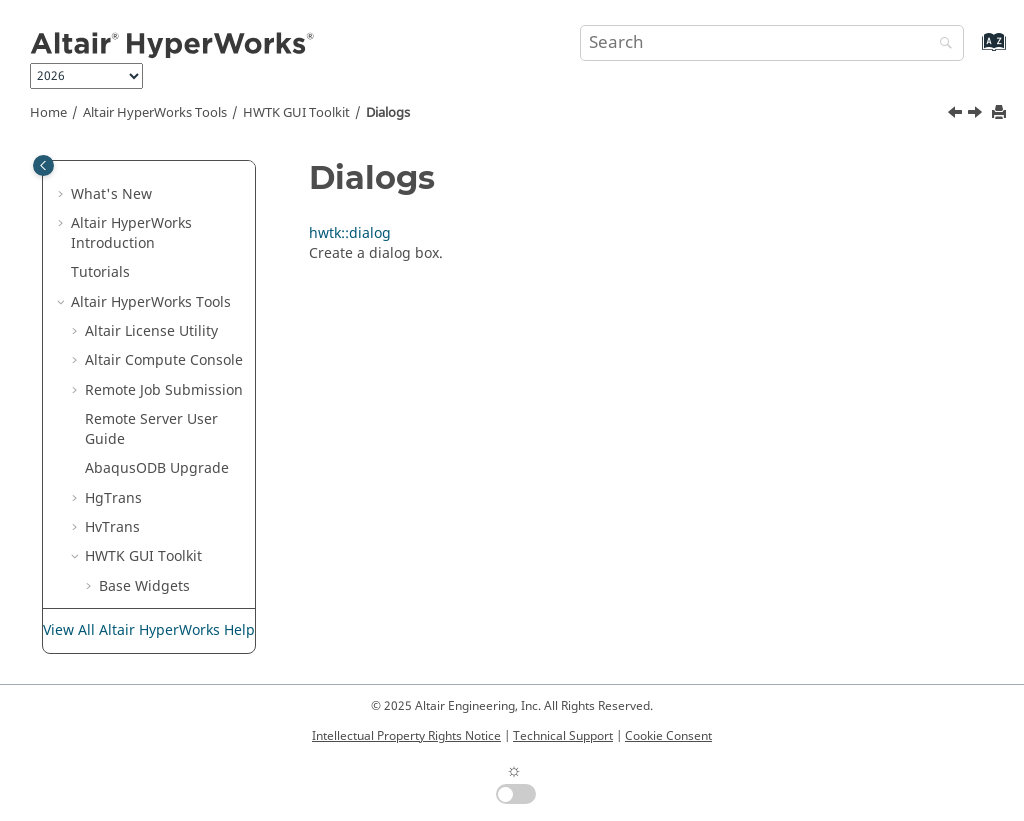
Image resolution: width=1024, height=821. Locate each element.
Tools (155, 113)
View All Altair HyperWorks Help (149, 630)
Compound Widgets (165, 366)
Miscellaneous (147, 454)
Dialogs (388, 113)
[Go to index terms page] (972, 51)
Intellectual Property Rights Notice (406, 736)
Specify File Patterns (166, 542)
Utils (114, 484)
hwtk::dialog (154, 425)
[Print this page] (1001, 113)
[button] (77, 171)
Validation (132, 513)
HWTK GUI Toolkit (296, 113)
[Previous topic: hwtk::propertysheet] (957, 115)
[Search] (941, 44)
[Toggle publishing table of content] (43, 165)
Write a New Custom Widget (167, 582)
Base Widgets (144, 337)
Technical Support (563, 736)
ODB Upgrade (157, 219)
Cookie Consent (668, 736)
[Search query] (772, 43)
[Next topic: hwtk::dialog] (977, 115)
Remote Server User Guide (151, 180)
